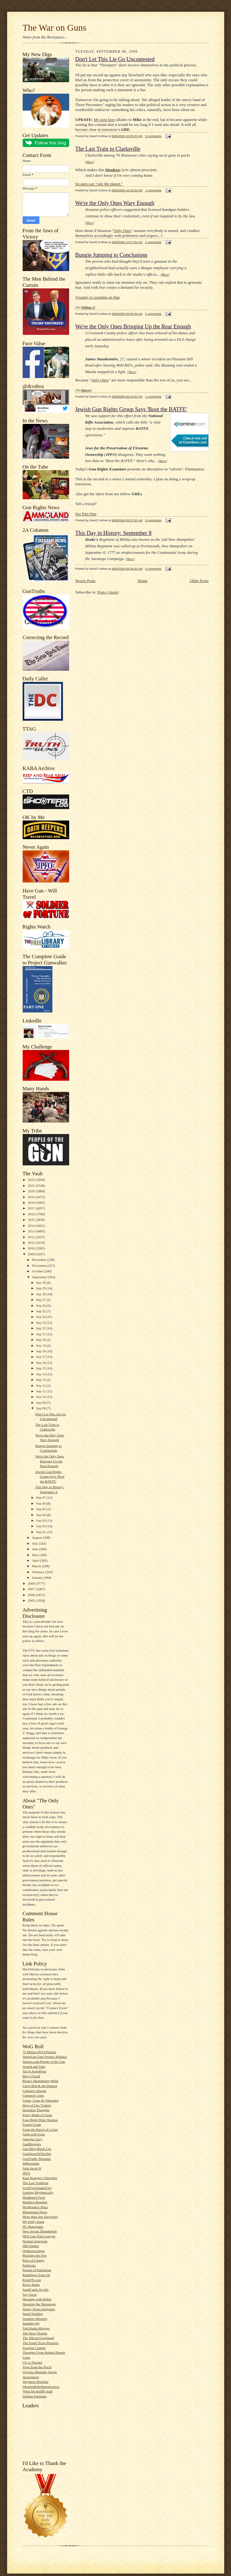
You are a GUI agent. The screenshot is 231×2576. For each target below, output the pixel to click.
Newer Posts (85, 580)
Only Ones (122, 230)
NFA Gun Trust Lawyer (39, 2236)
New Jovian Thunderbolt (40, 2231)
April (36, 1560)
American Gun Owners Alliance (45, 2056)
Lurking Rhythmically (38, 2192)
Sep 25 (41, 1311)
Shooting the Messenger (39, 2304)
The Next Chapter (35, 2333)
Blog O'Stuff (31, 2076)
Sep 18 (41, 1351)
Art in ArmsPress (35, 2071)
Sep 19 (41, 1345)
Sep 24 (41, 1317)
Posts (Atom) (108, 592)
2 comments (153, 313)
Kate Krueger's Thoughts (40, 2178)
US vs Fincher (32, 2362)
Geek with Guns (34, 2134)
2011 (32, 1242)
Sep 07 (41, 1497)
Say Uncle (30, 2294)
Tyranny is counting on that (97, 297)
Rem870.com (32, 2280)
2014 (32, 1225)
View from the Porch (37, 2367)
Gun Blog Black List (37, 2149)
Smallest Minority (35, 2318)
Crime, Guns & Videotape (41, 2100)
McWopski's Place (35, 2207)
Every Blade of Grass (37, 2115)
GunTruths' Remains (37, 2158)
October (38, 1271)
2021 (32, 1185)
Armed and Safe (34, 2066)
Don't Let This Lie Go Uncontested (115, 59)
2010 (32, 1248)
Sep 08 (41, 1408)
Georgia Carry (32, 2139)
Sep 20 (41, 1339)
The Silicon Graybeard (38, 2338)
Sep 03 (41, 1520)
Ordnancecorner (34, 2251)
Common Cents (33, 2095)
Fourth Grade (32, 2124)
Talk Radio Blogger (36, 2328)
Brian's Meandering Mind (40, 2081)
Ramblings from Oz (36, 2275)
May (35, 1555)
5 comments (153, 136)
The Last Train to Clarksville (107, 149)
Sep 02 (41, 1526)
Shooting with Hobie (37, 2299)
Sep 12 (41, 1385)
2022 (32, 1179)
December (39, 1259)
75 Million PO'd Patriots (39, 2052)
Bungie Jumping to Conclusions (111, 255)
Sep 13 (41, 1379)
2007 (32, 1589)
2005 (32, 1600)
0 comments (153, 520)
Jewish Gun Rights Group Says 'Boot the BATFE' (49, 1476)
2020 (32, 1191)
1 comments (153, 190)
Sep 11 (41, 1391)
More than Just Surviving (40, 2216)
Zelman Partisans (35, 2396)
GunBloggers (32, 2144)
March (37, 1566)
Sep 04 (41, 1515)
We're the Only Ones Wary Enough (114, 203)
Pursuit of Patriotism (37, 2270)
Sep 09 (41, 1402)
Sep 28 (41, 1294)
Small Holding (33, 2314)
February (38, 1572)
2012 (32, 1237)
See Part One (85, 513)
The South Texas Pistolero (41, 2343)
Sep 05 (41, 1509)
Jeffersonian (31, 2163)
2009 (32, 1254)
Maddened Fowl (34, 2197)
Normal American (35, 2241)
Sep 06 (41, 1503)
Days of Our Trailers (37, 2105)
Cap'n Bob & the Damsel (40, 2086)
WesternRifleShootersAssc (41, 2386)
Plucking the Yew (35, 2255)
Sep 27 (41, 1299)
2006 (32, 1595)
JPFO (26, 2173)
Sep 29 (41, 1288)
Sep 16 (41, 1362)
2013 (32, 1231)
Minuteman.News (35, 2212)
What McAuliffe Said (38, 2391)
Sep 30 (41, 1282)
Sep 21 (41, 1334)
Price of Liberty (34, 2260)
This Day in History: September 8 (113, 533)
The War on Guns (55, 28)
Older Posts (199, 580)
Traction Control (34, 2348)
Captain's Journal (35, 2091)
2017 (32, 1208)
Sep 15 (41, 1368)
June (35, 1549)
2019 (32, 1197)
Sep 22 (41, 1328)
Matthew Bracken (35, 2202)
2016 (32, 1214)
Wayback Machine (35, 2381)
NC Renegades (33, 2226)
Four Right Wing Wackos (40, 2120)
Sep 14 (41, 1374)
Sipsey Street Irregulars (39, 2309)
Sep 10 (41, 1397)
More (89, 162)
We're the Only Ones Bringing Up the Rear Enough (49, 1461)
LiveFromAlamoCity (37, 2188)
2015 (32, 1219)
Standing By (31, 2323)
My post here (104, 119)
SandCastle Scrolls (36, 2289)
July (35, 1543)
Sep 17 (41, 1357)
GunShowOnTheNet (37, 2154)
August (37, 1537)
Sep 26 (41, 1305)
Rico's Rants (31, 2284)
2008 (32, 1583)
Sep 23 (41, 1322)
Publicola (29, 2265)
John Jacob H (32, 2168)
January (38, 1577)
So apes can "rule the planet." (99, 183)
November (39, 1265)
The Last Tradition (35, 2183)
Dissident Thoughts (36, 2110)
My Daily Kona (33, 2221)
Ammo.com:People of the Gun (44, 2061)
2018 (32, 1202)
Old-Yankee (31, 2246)
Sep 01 (41, 1532)
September (40, 1277)
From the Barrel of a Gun (40, 2129)
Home (143, 580)
